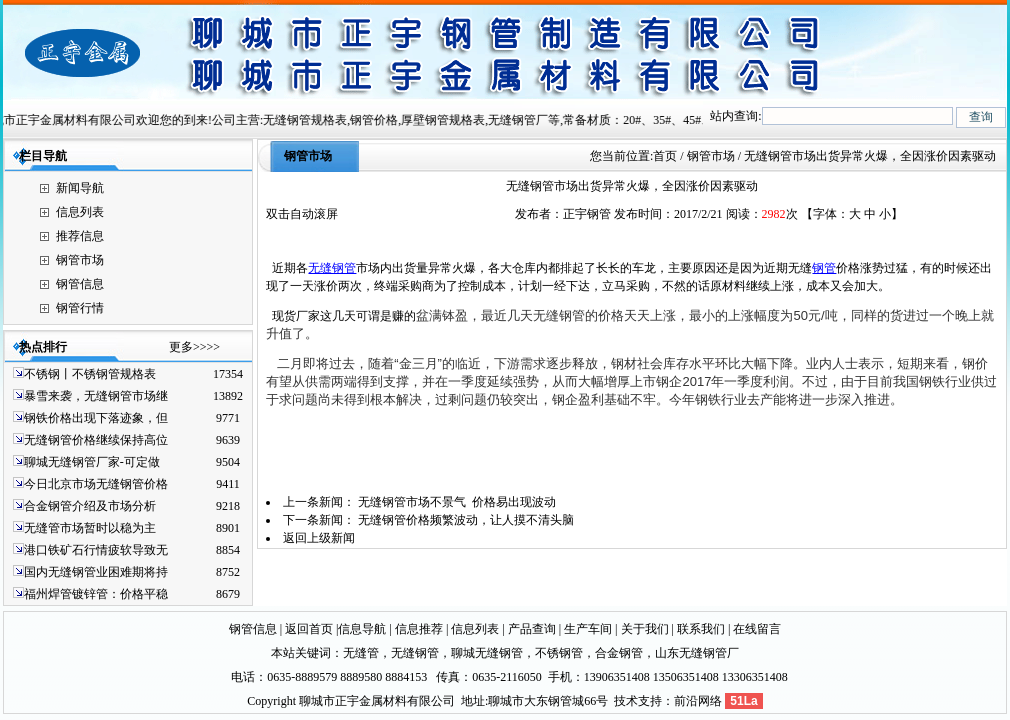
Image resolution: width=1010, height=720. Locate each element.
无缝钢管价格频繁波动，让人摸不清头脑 (466, 520)
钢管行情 (80, 308)
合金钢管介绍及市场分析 (90, 506)
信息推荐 (419, 629)
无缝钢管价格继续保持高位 (96, 440)
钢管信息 (80, 284)
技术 (626, 701)
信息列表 (80, 212)
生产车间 (588, 629)
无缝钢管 (332, 268)
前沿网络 (698, 701)
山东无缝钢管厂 (697, 653)
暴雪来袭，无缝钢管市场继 (96, 396)
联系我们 (701, 629)
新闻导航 (80, 188)
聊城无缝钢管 (487, 653)
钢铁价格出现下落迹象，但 (96, 418)
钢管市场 (80, 260)
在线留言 (757, 629)
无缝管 (361, 653)
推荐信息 (80, 236)
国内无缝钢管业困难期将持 (96, 572)
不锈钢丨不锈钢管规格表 (90, 374)
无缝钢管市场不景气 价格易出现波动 (457, 502)
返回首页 (309, 629)
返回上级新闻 (319, 538)
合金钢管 (619, 653)
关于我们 (645, 629)
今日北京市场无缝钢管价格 (96, 484)
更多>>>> (194, 347)
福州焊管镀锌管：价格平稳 (96, 594)
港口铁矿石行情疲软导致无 (96, 550)
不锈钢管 (559, 653)
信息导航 (362, 629)
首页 (665, 156)
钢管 (824, 268)
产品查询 (532, 629)
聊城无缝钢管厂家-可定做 (92, 462)
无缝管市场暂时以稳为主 (90, 528)
